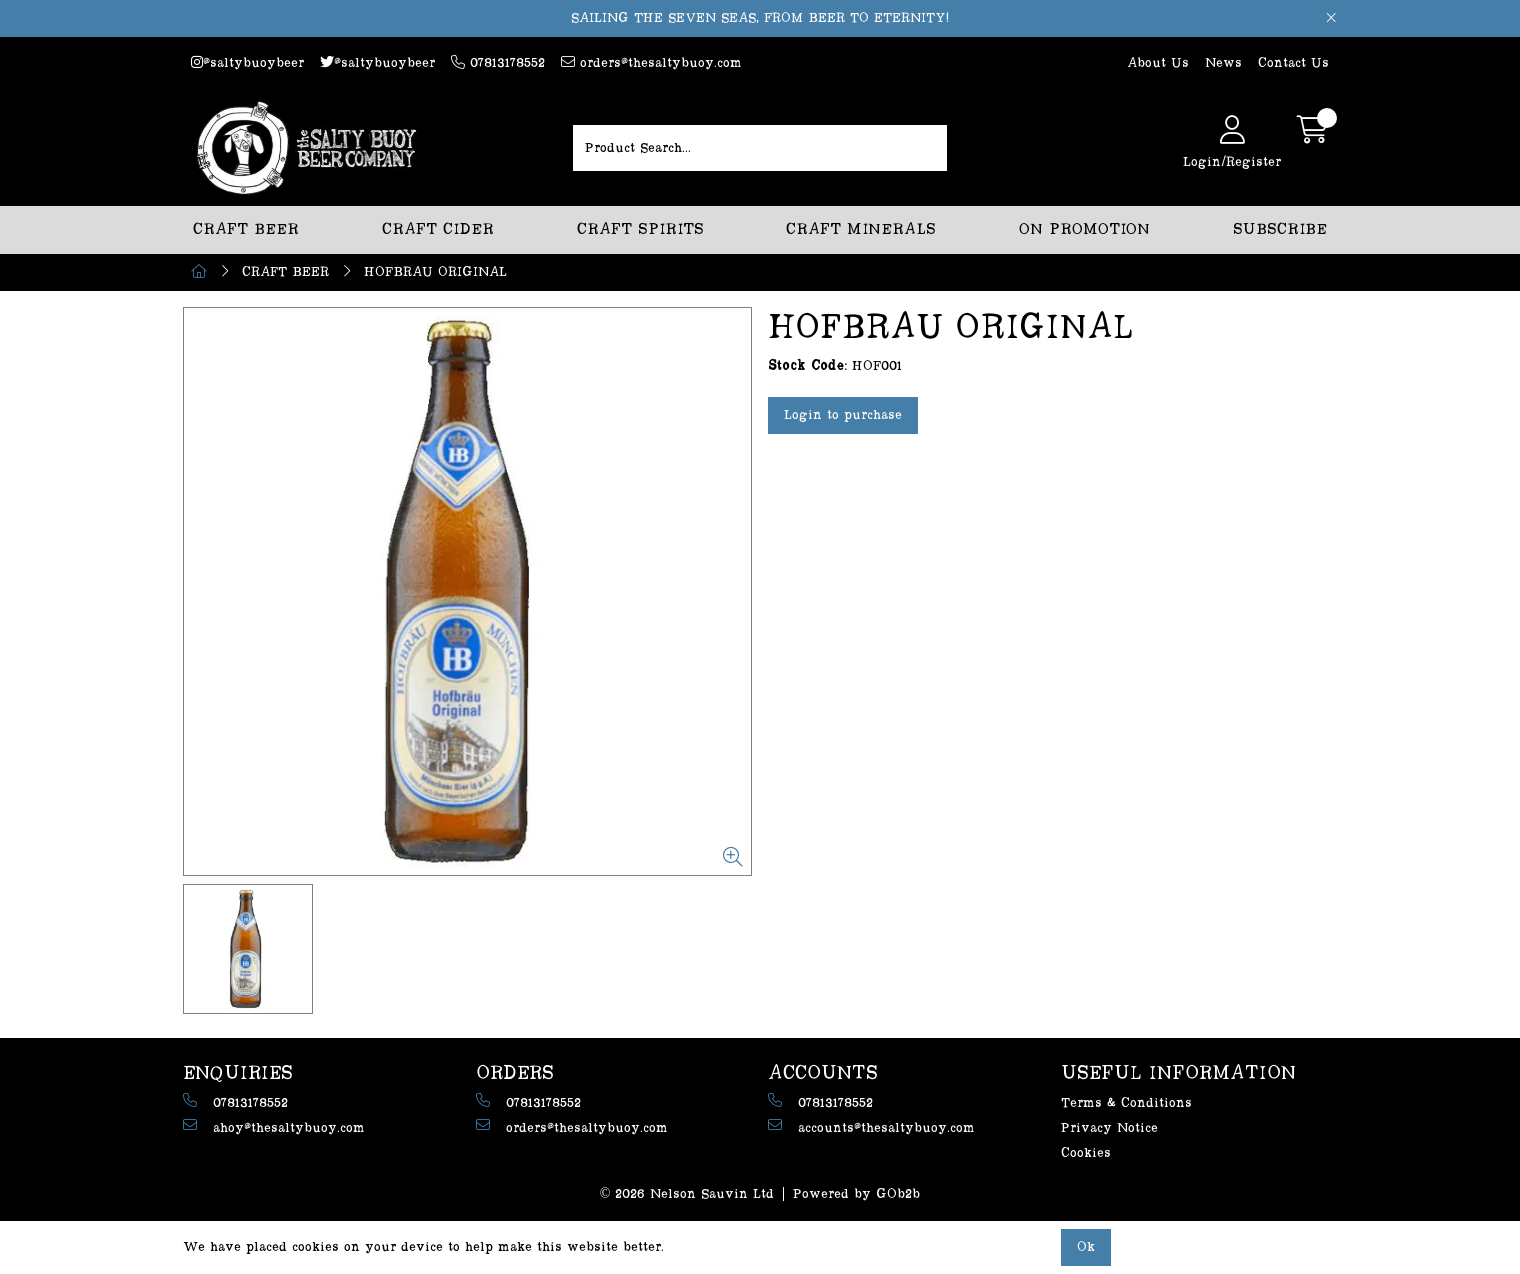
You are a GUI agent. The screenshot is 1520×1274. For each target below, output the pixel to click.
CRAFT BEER (246, 229)
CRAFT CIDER (438, 229)
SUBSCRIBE (1280, 229)
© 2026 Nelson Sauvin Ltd (687, 1194)
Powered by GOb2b (856, 1194)
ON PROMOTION (1084, 229)
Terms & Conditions (1126, 1103)
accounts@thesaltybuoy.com (871, 1126)
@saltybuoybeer (247, 62)
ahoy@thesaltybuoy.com (274, 1126)
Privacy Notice (1109, 1128)
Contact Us (1293, 63)
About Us (1158, 63)
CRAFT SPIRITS (640, 229)
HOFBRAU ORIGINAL (435, 272)
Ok (1086, 1247)
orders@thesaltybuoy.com (651, 62)
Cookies (1086, 1153)
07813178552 (498, 62)
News (1223, 63)
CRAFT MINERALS (861, 229)
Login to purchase (843, 415)
